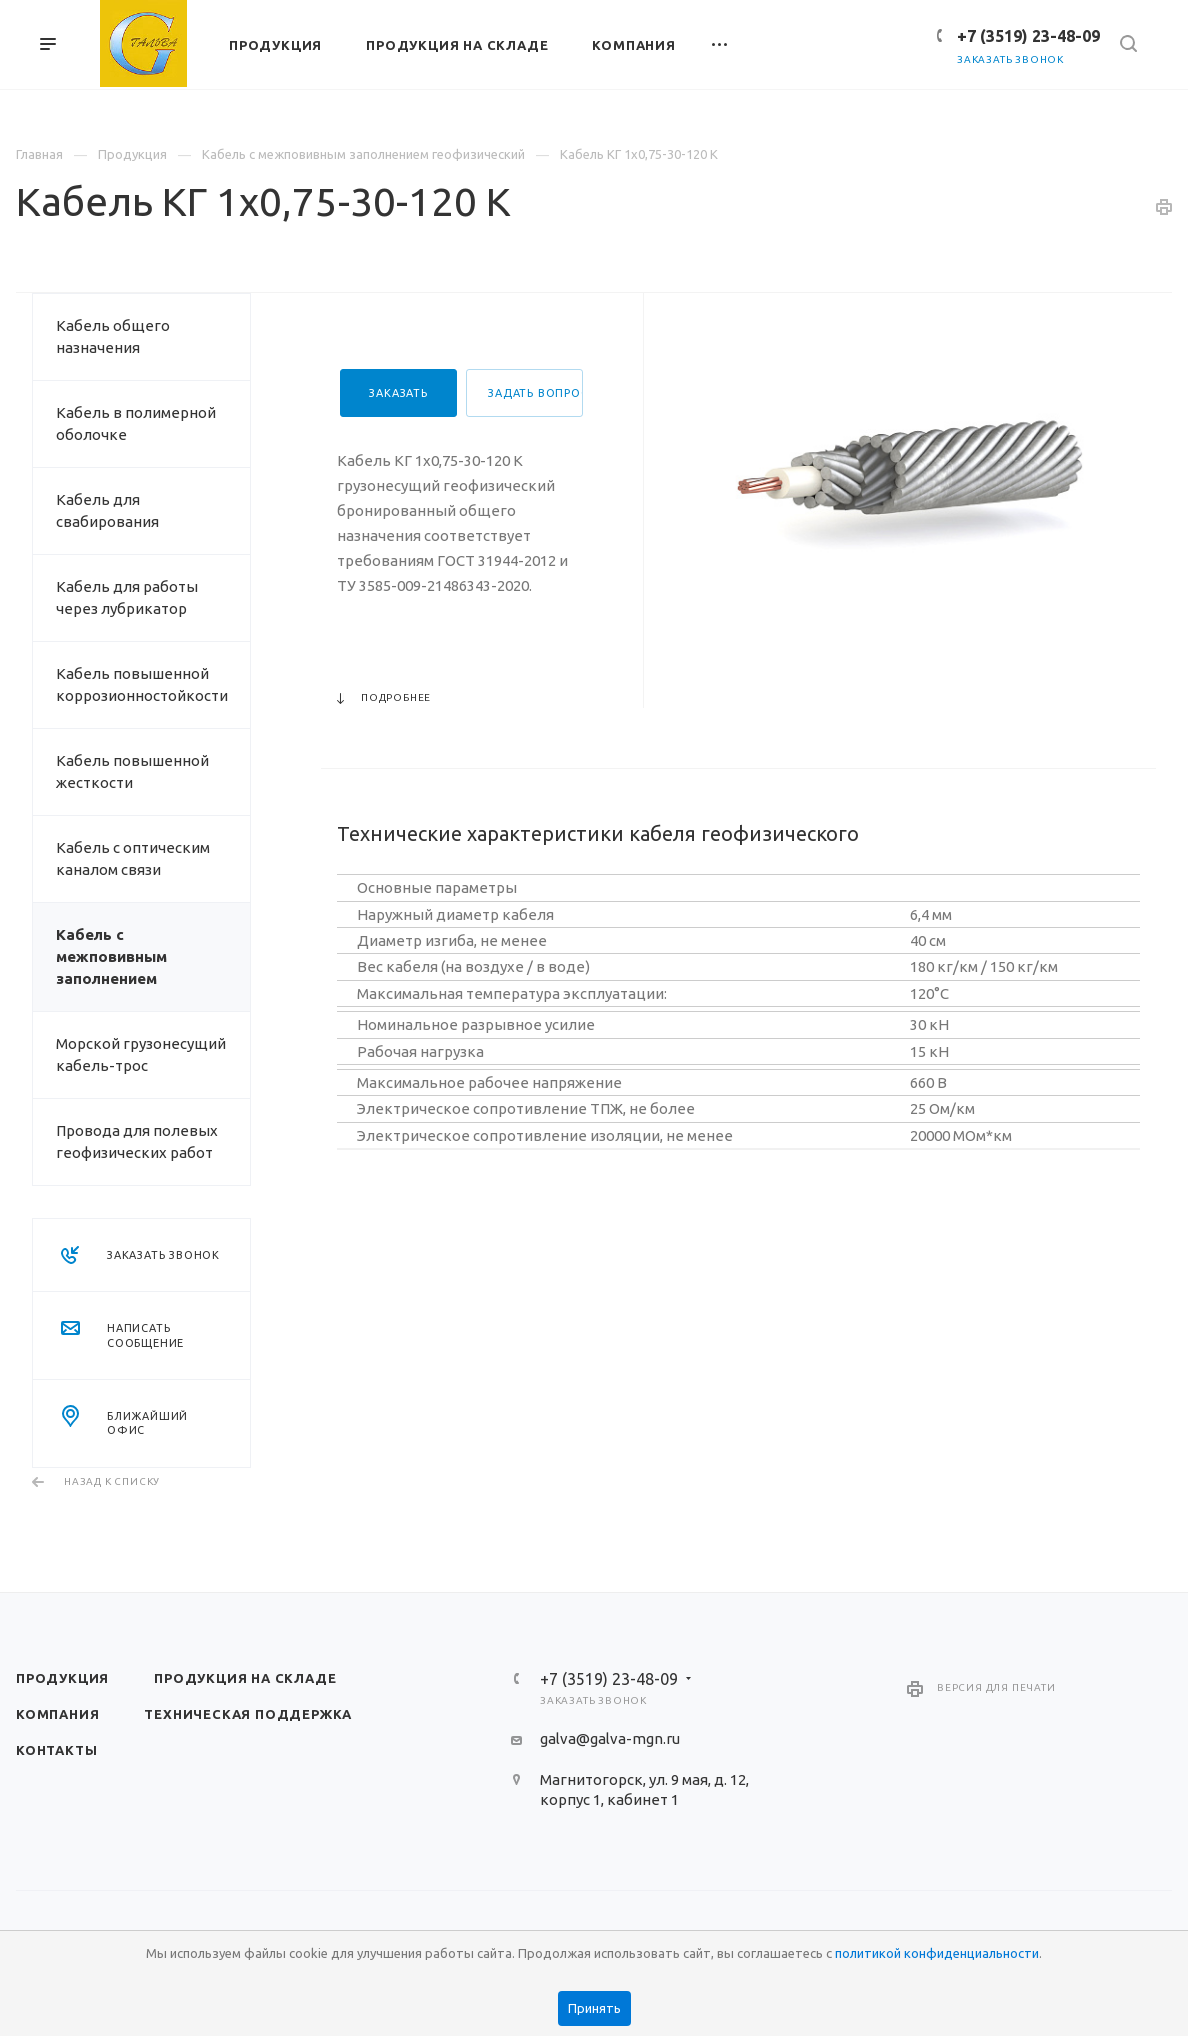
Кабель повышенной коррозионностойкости (142, 684)
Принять (594, 2008)
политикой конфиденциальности (937, 1953)
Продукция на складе (245, 1678)
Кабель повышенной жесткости (132, 771)
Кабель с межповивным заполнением (111, 956)
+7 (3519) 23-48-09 (1028, 36)
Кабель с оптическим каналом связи (133, 858)
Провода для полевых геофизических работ (137, 1141)
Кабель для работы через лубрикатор (127, 597)
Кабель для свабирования (107, 510)
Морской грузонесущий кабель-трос (141, 1054)
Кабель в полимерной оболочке (136, 423)
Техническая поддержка (248, 1714)
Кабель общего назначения (113, 336)
